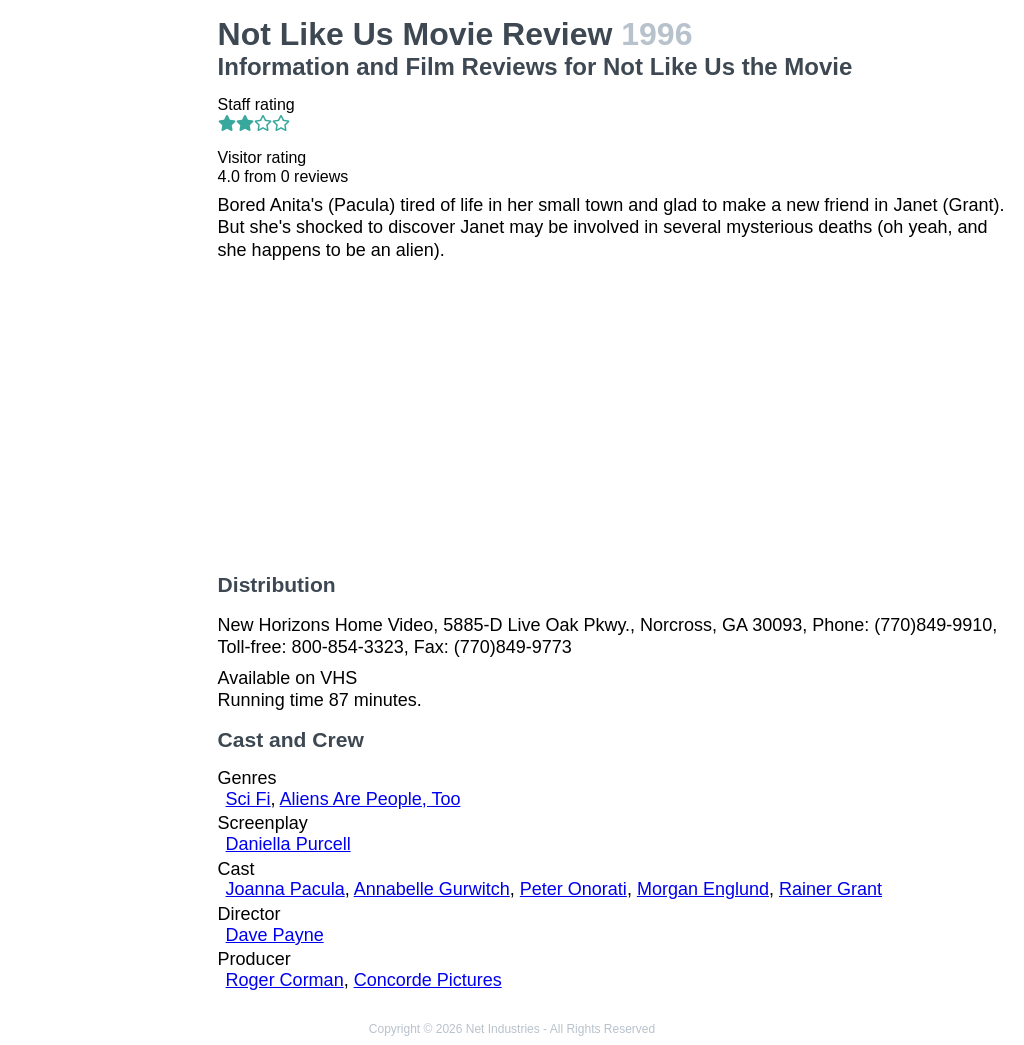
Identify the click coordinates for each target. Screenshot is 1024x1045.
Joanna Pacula (285, 889)
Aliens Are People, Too (370, 799)
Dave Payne (275, 935)
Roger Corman (285, 980)
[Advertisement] (113, 316)
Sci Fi (248, 799)
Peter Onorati (573, 889)
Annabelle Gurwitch (432, 889)
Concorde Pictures (428, 980)
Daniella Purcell (288, 844)
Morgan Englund (703, 889)
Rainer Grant (830, 889)
